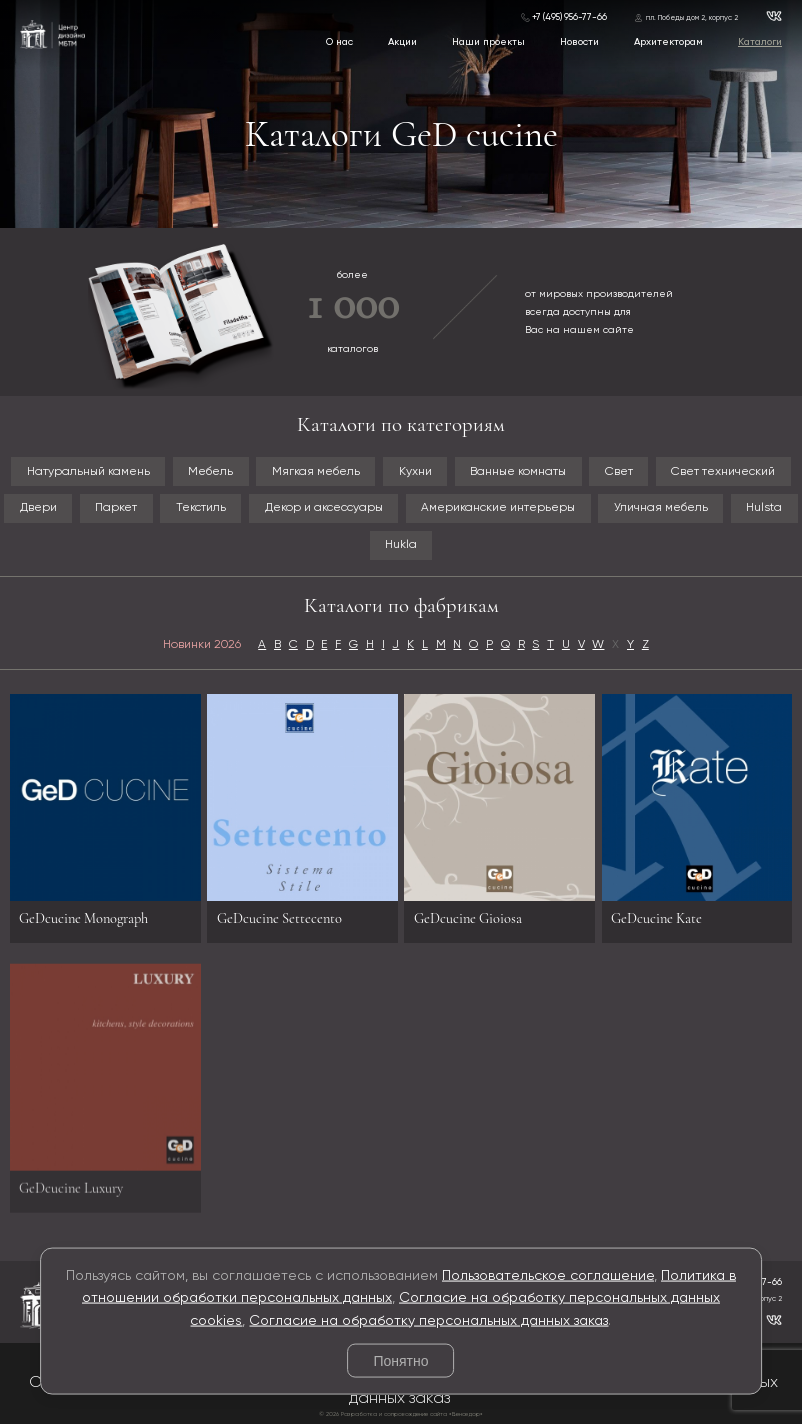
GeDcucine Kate (656, 918)
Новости (579, 42)
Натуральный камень (88, 472)
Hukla (401, 545)
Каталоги (760, 42)
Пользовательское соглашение (548, 1275)
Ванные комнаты (518, 472)
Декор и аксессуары (324, 508)
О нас (339, 42)
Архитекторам (668, 42)
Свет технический (723, 472)
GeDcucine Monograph (83, 918)
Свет (619, 472)
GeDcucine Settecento (279, 918)
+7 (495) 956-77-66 (569, 17)
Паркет (116, 508)
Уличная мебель (661, 508)
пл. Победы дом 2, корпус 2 (692, 18)
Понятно (400, 1361)
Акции (402, 42)
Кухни (415, 472)
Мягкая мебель (316, 472)
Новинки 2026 (202, 645)
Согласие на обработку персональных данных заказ (428, 1320)
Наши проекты (488, 42)
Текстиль (201, 508)
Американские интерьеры (498, 508)
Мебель (210, 472)
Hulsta (764, 508)
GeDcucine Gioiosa (468, 918)
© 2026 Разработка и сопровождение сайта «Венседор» (401, 1414)
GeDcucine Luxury (71, 1193)
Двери (38, 508)
